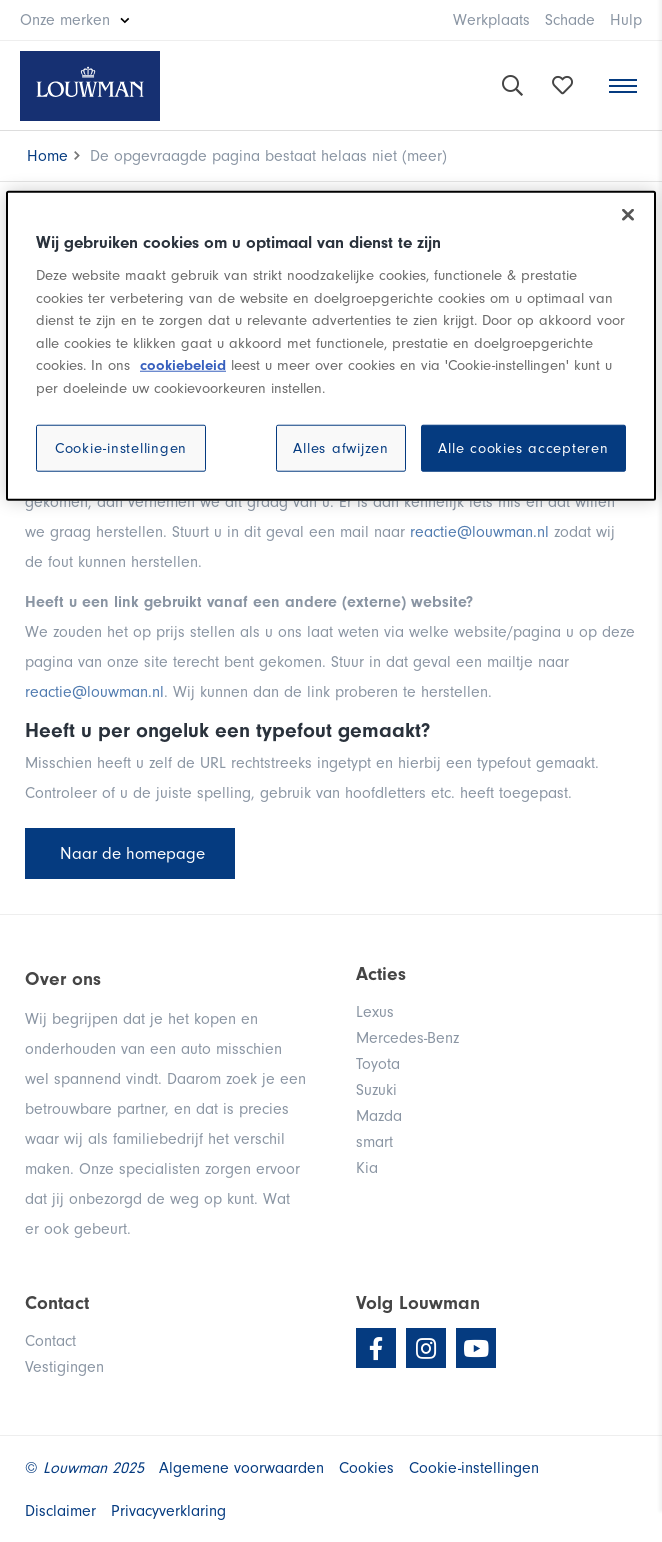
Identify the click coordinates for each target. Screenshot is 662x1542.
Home (47, 156)
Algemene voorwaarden (241, 1468)
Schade (570, 20)
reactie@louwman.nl (479, 532)
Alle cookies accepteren (523, 448)
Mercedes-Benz (407, 1038)
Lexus (375, 1012)
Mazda (379, 1116)
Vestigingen (64, 1367)
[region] (331, 346)
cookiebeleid (183, 365)
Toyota (378, 1064)
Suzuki (376, 1090)
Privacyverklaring (168, 1511)
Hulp (626, 20)
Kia (367, 1168)
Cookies (366, 1468)
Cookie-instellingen (121, 448)
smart (374, 1142)
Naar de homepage (130, 853)
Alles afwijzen (341, 448)
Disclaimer (60, 1511)
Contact (50, 1341)
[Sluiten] (628, 215)
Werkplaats (491, 20)
